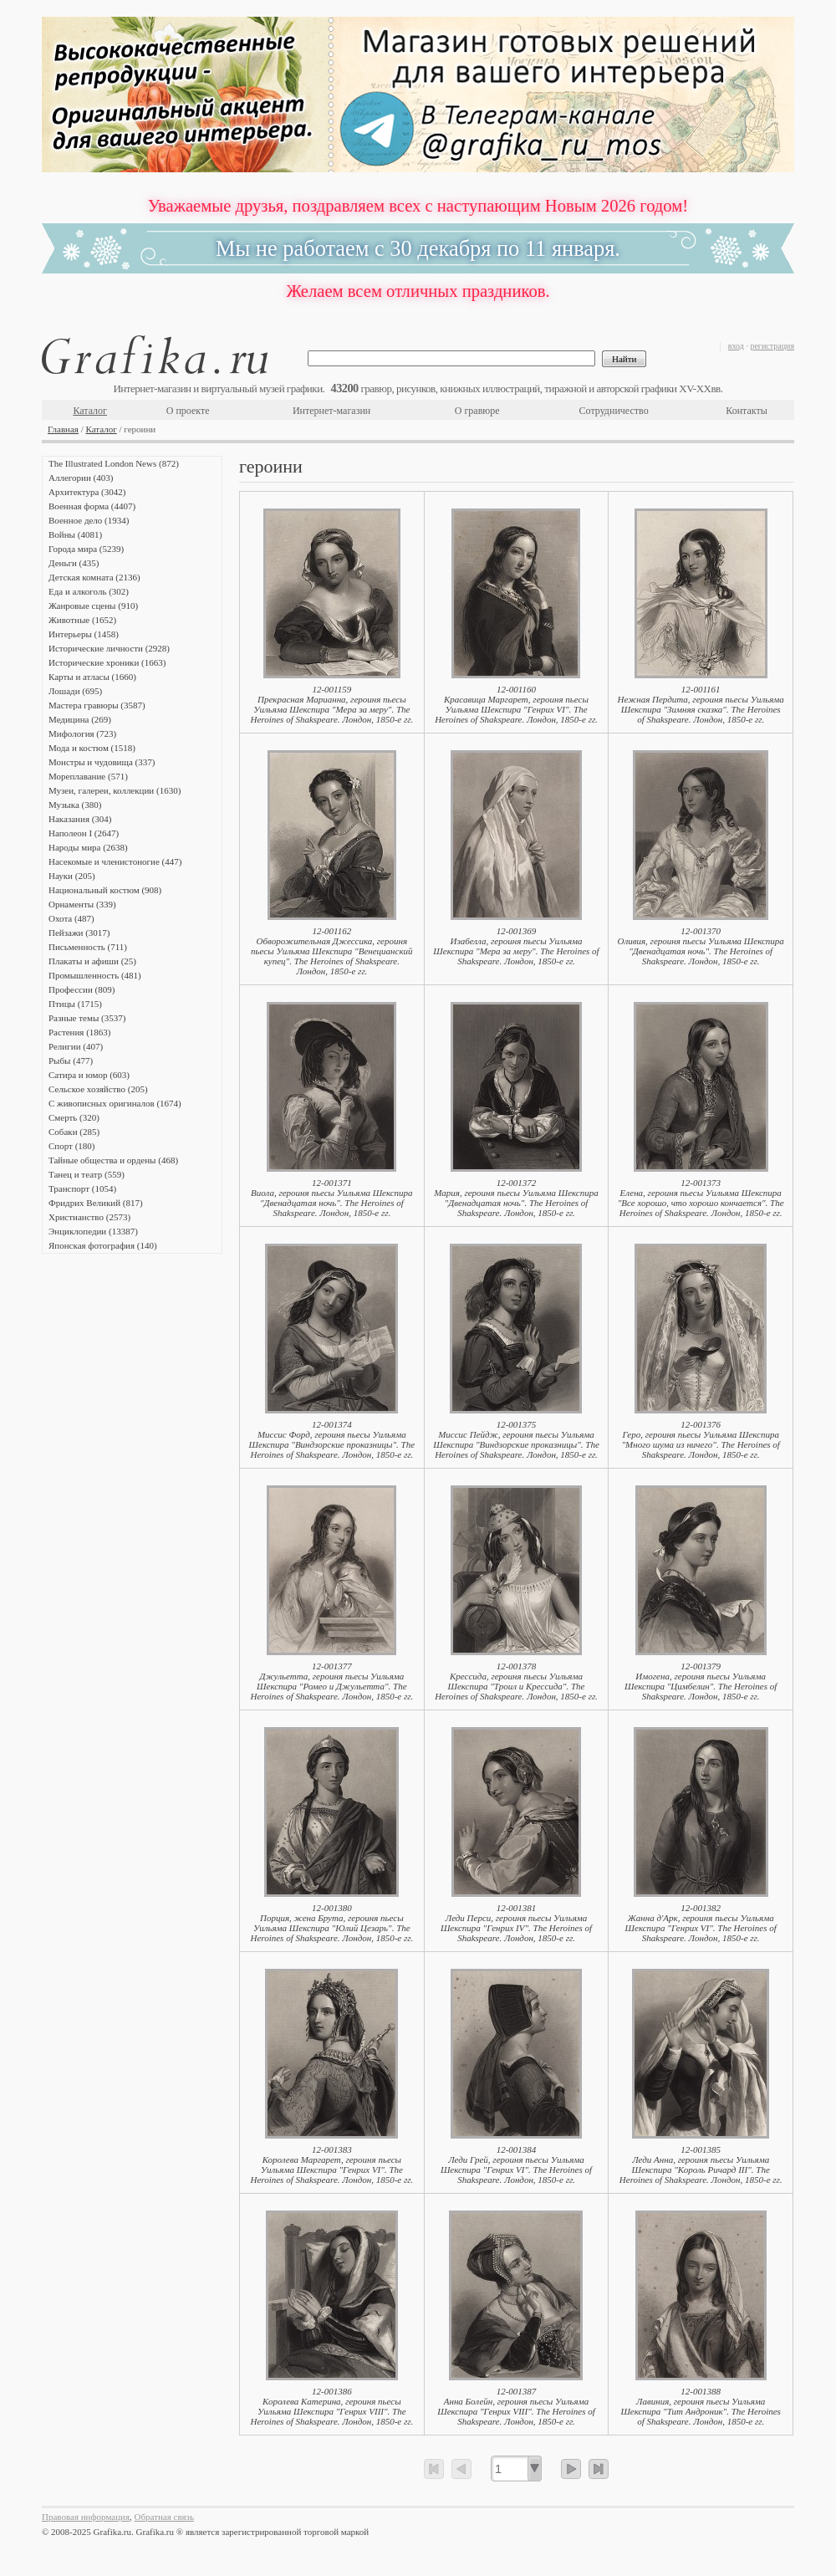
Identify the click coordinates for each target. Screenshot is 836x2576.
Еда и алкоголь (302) (88, 591)
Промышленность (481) (94, 975)
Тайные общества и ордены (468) (113, 1160)
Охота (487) (71, 918)
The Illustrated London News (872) (113, 463)
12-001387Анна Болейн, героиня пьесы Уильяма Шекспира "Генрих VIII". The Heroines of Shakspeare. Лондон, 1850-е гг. (516, 2406)
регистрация (772, 345)
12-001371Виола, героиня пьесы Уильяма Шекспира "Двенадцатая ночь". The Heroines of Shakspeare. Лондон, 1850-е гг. (332, 1198)
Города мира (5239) (86, 549)
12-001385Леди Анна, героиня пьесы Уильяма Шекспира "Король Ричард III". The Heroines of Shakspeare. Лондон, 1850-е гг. (700, 2164)
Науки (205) (71, 876)
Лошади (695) (75, 691)
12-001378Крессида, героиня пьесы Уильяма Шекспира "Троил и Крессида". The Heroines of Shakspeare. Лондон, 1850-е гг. (516, 1681)
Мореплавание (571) (88, 776)
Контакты (746, 411)
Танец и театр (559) (86, 1174)
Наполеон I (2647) (83, 833)
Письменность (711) (87, 947)
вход (736, 345)
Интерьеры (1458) (83, 634)
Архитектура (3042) (86, 492)
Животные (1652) (82, 620)
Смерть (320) (73, 1117)
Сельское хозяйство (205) (98, 1089)
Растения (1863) (79, 1032)
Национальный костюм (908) (104, 890)
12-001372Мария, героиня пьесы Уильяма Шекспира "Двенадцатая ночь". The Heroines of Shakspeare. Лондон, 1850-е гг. (516, 1198)
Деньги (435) (73, 563)
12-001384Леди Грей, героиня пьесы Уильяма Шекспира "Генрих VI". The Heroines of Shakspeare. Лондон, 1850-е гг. (516, 2164)
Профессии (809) (81, 989)
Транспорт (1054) (82, 1188)
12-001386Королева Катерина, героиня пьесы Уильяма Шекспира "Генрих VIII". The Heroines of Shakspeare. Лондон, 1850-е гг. (331, 2406)
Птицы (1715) (75, 1004)
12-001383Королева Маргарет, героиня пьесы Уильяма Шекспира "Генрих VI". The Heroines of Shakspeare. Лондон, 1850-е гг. (331, 2164)
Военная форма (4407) (91, 506)
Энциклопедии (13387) (93, 1231)
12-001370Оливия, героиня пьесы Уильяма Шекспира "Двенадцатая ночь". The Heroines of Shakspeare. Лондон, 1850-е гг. (700, 946)
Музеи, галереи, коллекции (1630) (114, 790)
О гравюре (477, 411)
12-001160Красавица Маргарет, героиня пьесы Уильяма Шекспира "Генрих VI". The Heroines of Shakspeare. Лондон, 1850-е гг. (516, 704)
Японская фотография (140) (102, 1245)
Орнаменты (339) (82, 904)
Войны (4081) (75, 534)
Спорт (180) (71, 1146)
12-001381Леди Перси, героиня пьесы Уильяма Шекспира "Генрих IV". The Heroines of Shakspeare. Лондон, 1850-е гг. (516, 1923)
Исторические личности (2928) (109, 648)
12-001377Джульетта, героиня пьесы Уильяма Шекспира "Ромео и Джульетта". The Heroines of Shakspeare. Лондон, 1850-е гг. (331, 1681)
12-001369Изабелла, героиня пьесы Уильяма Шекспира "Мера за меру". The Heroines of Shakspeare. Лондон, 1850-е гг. (516, 946)
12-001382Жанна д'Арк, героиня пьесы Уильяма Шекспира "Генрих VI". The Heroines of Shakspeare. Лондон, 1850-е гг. (701, 1923)
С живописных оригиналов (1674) (114, 1103)
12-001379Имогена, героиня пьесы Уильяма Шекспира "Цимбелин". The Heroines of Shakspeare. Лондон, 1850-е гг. (700, 1681)
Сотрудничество (614, 411)
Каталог (90, 411)
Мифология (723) (82, 733)
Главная (63, 429)
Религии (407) (75, 1046)
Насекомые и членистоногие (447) (114, 861)
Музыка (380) (74, 805)
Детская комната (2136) (94, 577)
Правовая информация (86, 2517)
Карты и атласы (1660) (92, 677)
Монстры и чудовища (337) (101, 762)
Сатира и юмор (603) (89, 1075)
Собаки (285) (73, 1132)
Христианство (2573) (89, 1217)
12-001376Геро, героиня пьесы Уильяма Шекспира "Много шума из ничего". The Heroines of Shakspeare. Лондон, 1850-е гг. (700, 1439)
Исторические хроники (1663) (107, 662)
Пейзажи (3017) (79, 933)
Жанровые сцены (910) (93, 606)
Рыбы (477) (70, 1060)
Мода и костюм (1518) (91, 748)
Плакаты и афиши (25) (92, 961)
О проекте (188, 411)
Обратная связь (164, 2517)
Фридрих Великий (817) (95, 1203)
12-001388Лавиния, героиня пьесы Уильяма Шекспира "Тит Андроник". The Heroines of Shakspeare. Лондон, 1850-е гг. (700, 2406)
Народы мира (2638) (88, 847)
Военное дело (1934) (88, 520)
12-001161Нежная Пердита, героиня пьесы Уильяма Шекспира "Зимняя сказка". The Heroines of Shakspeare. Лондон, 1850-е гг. (700, 704)
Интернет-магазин (331, 411)
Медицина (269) (79, 719)
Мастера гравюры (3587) (96, 705)
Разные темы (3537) (86, 1018)
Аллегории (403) (80, 478)
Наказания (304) (80, 819)
